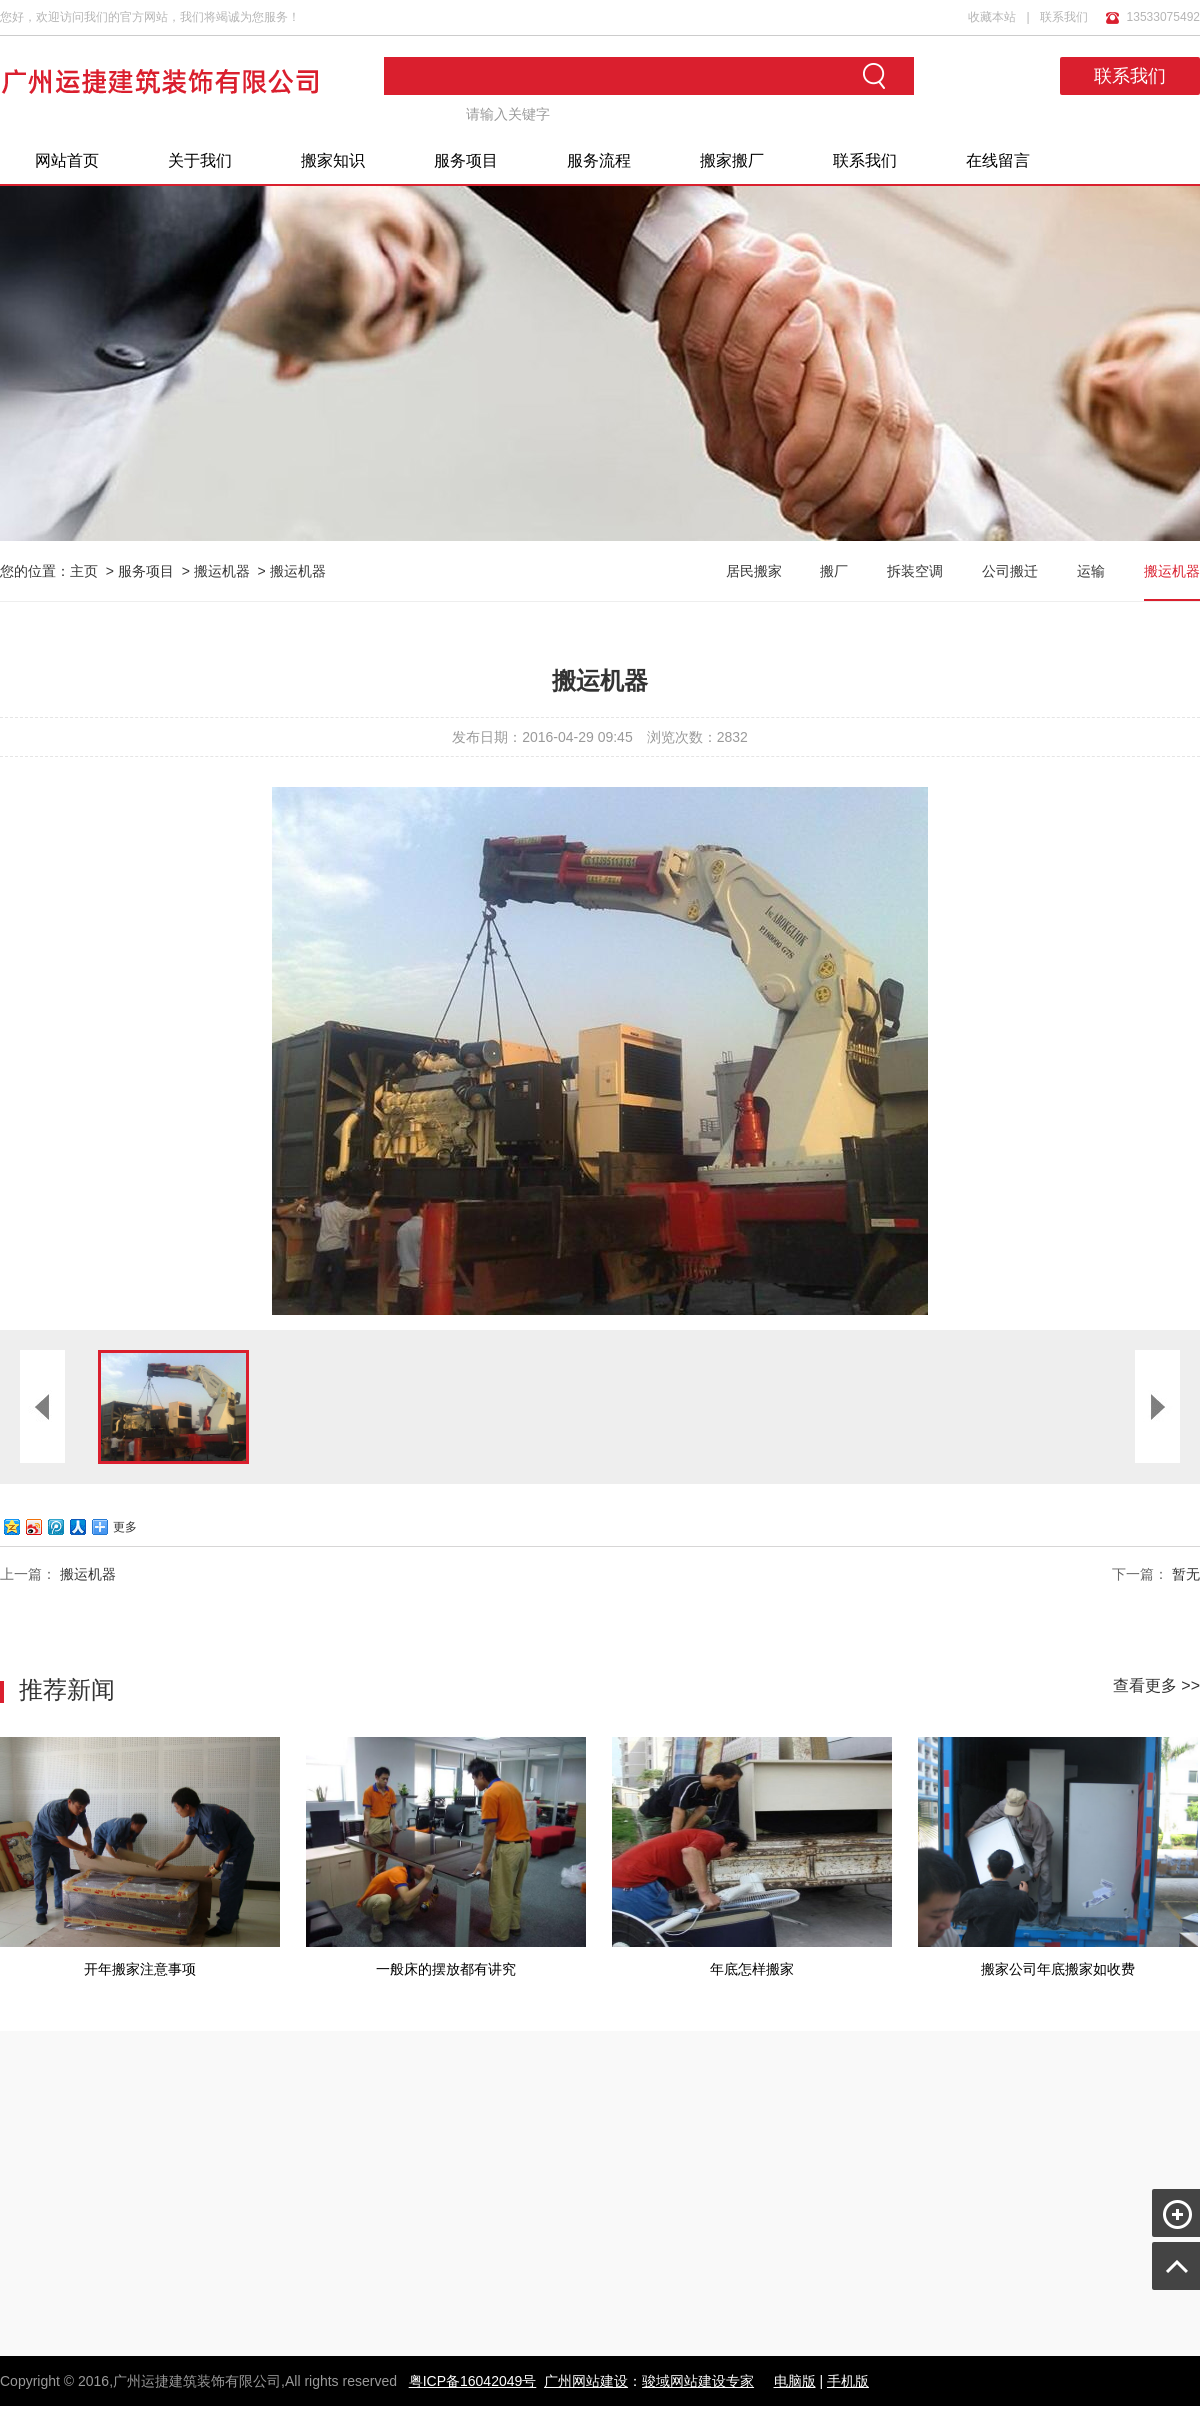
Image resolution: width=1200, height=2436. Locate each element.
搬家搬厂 (732, 160)
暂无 (1186, 1574)
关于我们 (200, 160)
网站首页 (67, 160)
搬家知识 (333, 160)
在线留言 (998, 160)
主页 (84, 571)
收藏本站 (992, 17)
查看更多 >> (1156, 1685)
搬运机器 (222, 571)
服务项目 (466, 160)
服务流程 (599, 160)
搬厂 (834, 571)
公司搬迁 (1010, 571)
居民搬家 (754, 571)
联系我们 (1064, 17)
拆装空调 (915, 571)
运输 (1091, 571)
